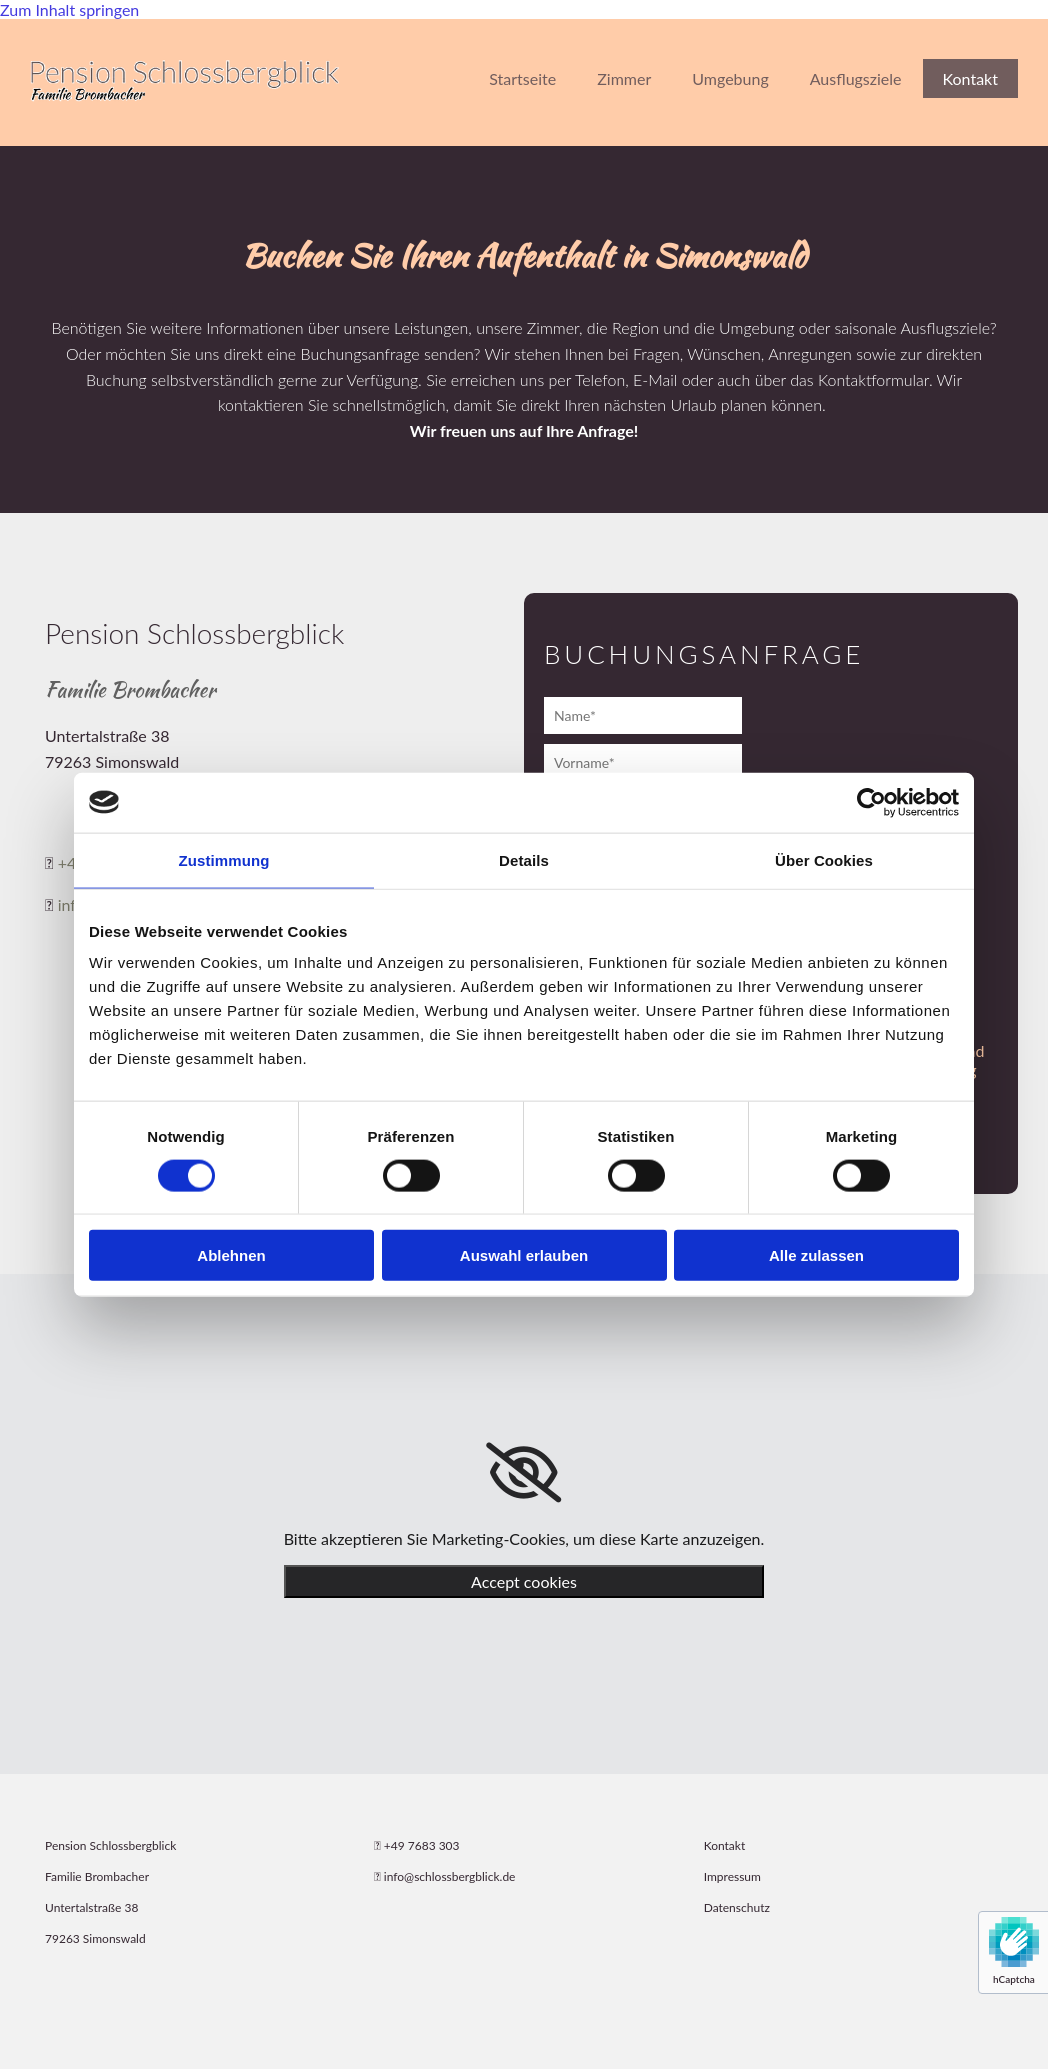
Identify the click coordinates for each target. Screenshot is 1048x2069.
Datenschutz (737, 1907)
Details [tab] (524, 859)
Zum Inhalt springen (69, 9)
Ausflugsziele (856, 78)
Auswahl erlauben (524, 1255)
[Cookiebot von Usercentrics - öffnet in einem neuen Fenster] (871, 802)
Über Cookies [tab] (824, 859)
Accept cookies (524, 1581)
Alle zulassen (816, 1255)
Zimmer (624, 78)
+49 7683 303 (422, 1845)
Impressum (732, 1876)
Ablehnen (231, 1255)
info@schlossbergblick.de (450, 1876)
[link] (523, 1473)
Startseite (522, 78)
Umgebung (730, 78)
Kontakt (970, 78)
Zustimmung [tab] (224, 859)
